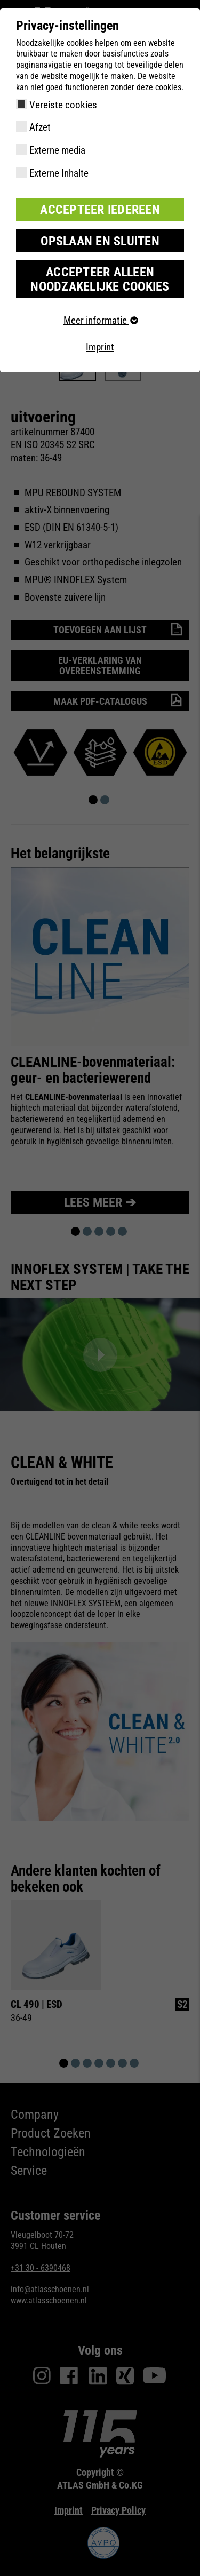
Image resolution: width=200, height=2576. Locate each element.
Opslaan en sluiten (100, 241)
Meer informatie (100, 320)
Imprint (100, 347)
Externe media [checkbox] (57, 150)
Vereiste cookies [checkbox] (63, 105)
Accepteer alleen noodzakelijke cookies (99, 279)
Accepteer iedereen (100, 209)
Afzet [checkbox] (40, 127)
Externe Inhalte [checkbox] (59, 173)
